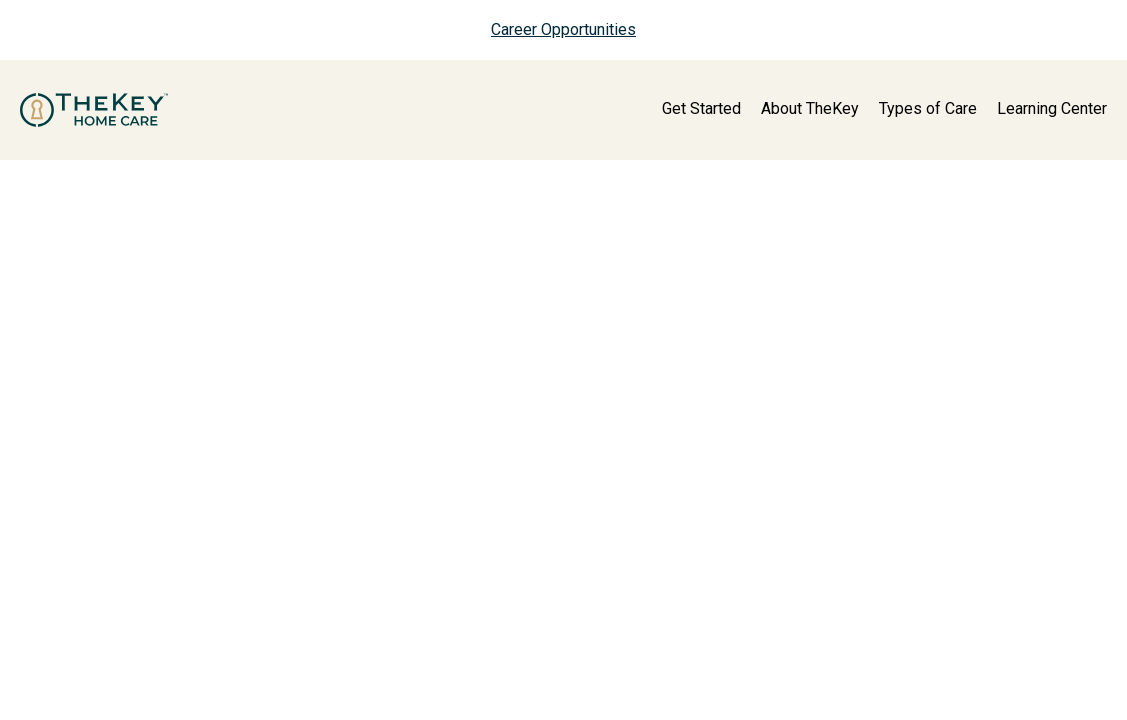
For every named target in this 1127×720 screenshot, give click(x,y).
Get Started (701, 108)
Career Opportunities (563, 29)
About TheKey (810, 108)
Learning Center (1052, 108)
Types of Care (928, 108)
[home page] (94, 110)
